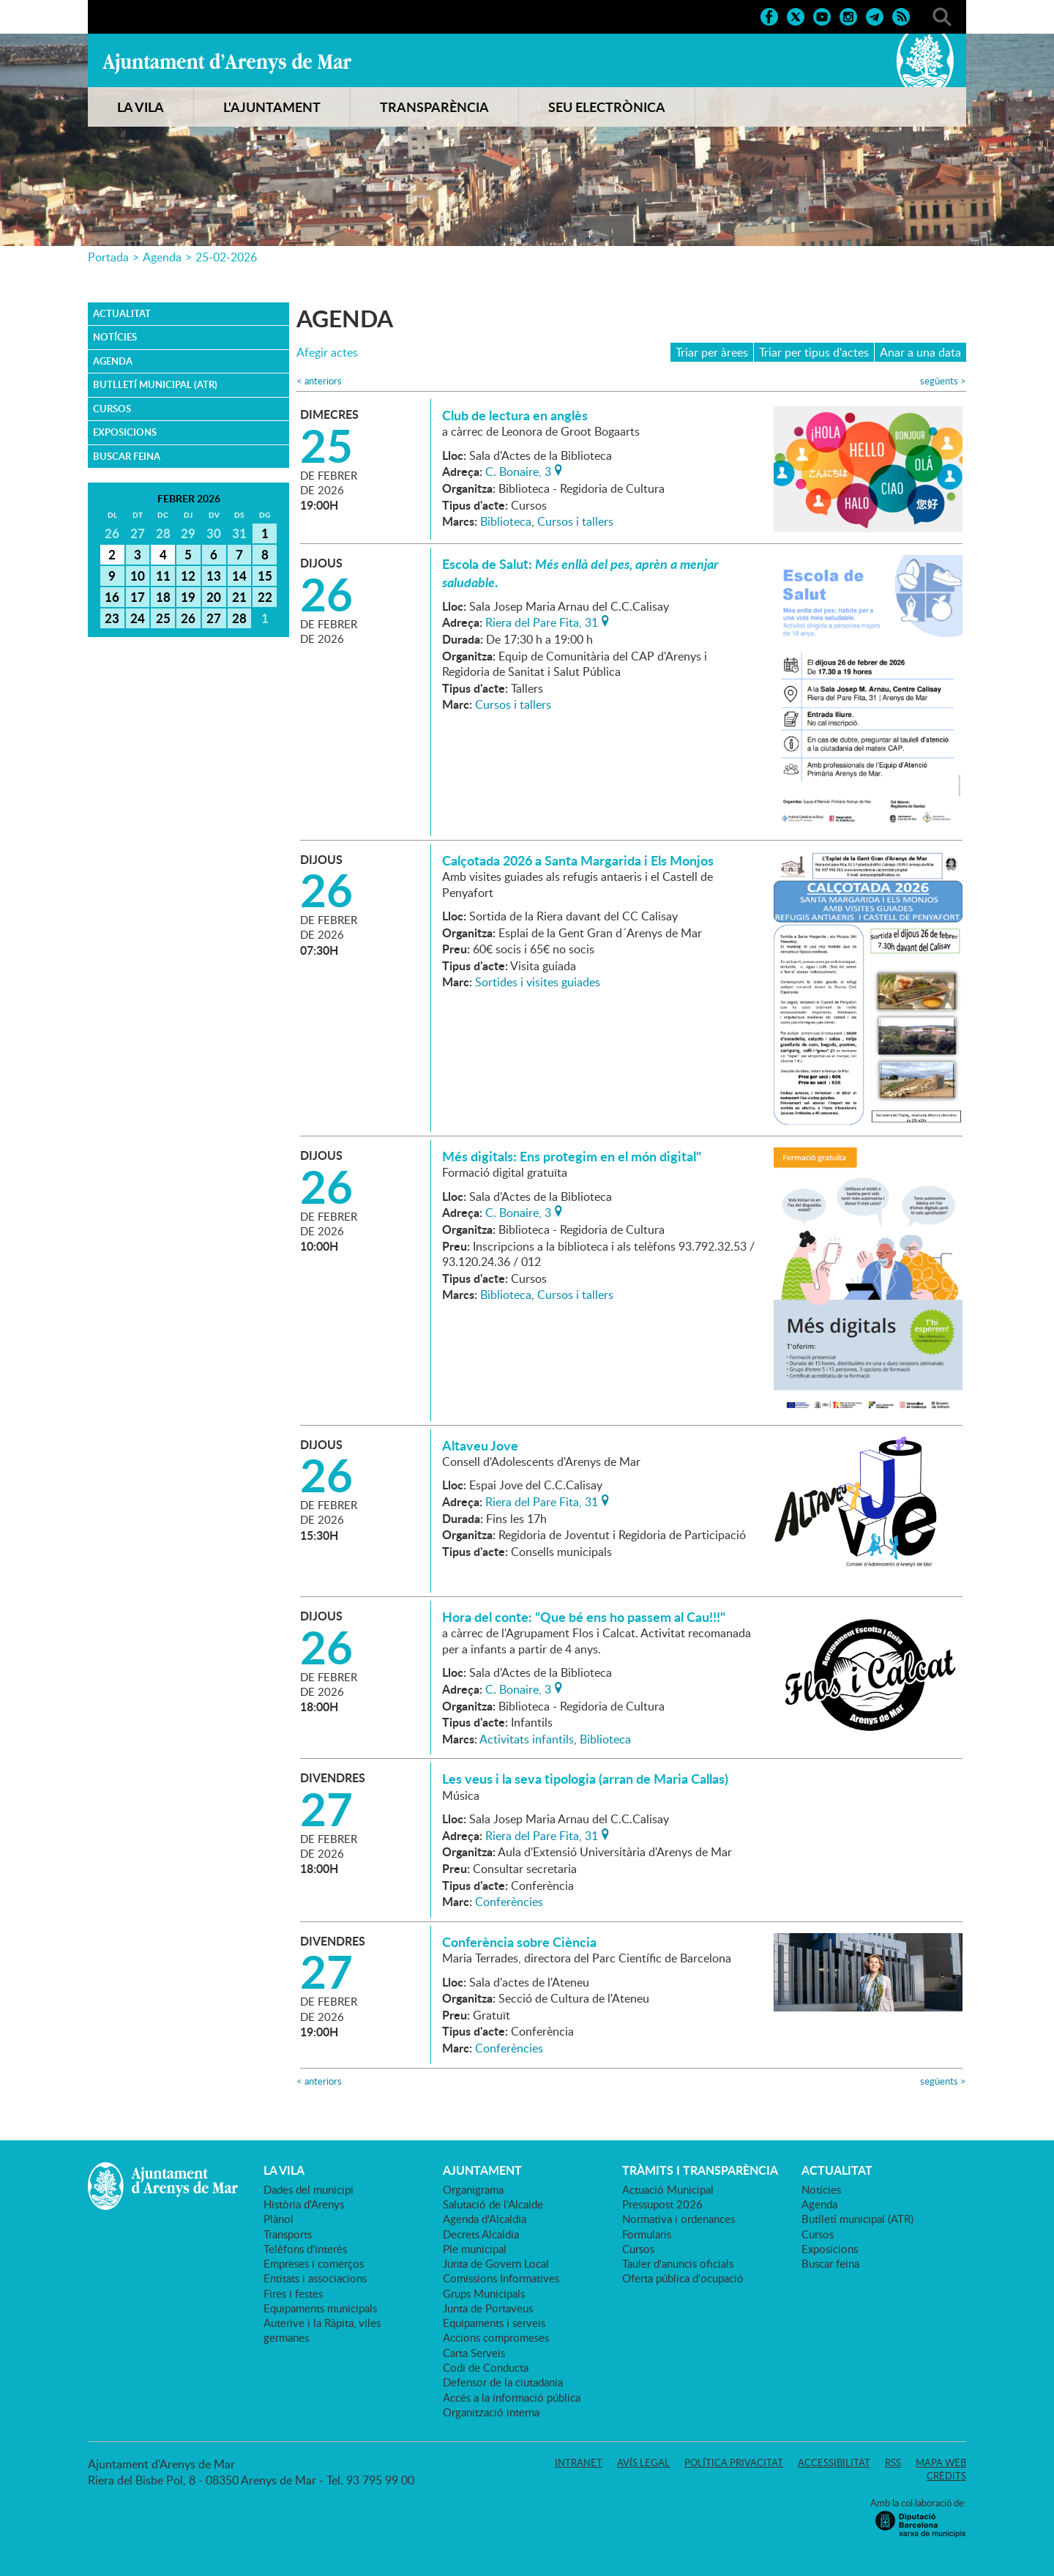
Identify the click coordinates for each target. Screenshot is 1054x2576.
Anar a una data (920, 352)
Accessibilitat (834, 2462)
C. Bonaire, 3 (518, 470)
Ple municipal (475, 2248)
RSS (893, 2462)
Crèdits (946, 2475)
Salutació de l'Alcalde (493, 2204)
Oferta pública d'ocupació (683, 2278)
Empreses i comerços (314, 2263)
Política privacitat (733, 2462)
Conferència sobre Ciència (519, 1941)
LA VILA (140, 106)
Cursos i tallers (575, 521)
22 (265, 597)
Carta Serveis (474, 2352)
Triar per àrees (712, 352)
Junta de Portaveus (488, 2308)
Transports (288, 2234)
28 (239, 618)
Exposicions (125, 432)
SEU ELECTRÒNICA (606, 106)
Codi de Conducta (485, 2367)
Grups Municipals (484, 2293)
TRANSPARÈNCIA (434, 106)
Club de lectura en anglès (515, 415)
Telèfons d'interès (305, 2248)
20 (213, 597)
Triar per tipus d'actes (814, 352)
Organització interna (491, 2412)
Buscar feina (126, 456)
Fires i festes (293, 2293)
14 (239, 575)
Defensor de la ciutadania (503, 2382)
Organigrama (473, 2189)
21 (239, 597)
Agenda (162, 257)
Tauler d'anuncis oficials (677, 2263)
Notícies (115, 336)
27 (213, 618)
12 (188, 575)
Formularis (646, 2234)
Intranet (578, 2462)
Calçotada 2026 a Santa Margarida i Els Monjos (578, 860)
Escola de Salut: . (580, 572)
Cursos (112, 408)
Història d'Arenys (304, 2204)
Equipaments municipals (320, 2308)
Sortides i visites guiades (537, 982)
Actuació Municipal (668, 2189)
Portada (108, 257)
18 (163, 597)
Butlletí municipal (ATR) (155, 384)
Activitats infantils (526, 1739)
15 (265, 575)
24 (137, 618)
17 (137, 597)
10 (137, 575)
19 (188, 597)
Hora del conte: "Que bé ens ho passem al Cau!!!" (583, 1616)
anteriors (319, 381)
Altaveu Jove (480, 1445)
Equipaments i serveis (494, 2322)
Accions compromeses (496, 2337)
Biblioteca (505, 521)
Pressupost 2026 (662, 2204)
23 (112, 618)
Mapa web (941, 2462)
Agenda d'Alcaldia (484, 2218)
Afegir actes (327, 352)
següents (943, 381)
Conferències (509, 1902)
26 (188, 618)
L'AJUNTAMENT (272, 106)
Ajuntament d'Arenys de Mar (226, 63)
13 (213, 575)
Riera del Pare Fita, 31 (541, 621)
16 (112, 597)
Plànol (279, 2218)
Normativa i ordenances (678, 2218)
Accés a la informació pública (511, 2397)
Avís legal (643, 2462)
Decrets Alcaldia (481, 2234)
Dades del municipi (309, 2189)
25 (163, 618)
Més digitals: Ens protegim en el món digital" (571, 1156)
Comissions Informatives (501, 2278)
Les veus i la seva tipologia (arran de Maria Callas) (585, 1778)
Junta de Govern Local (496, 2263)
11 (163, 575)
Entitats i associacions (315, 2278)
